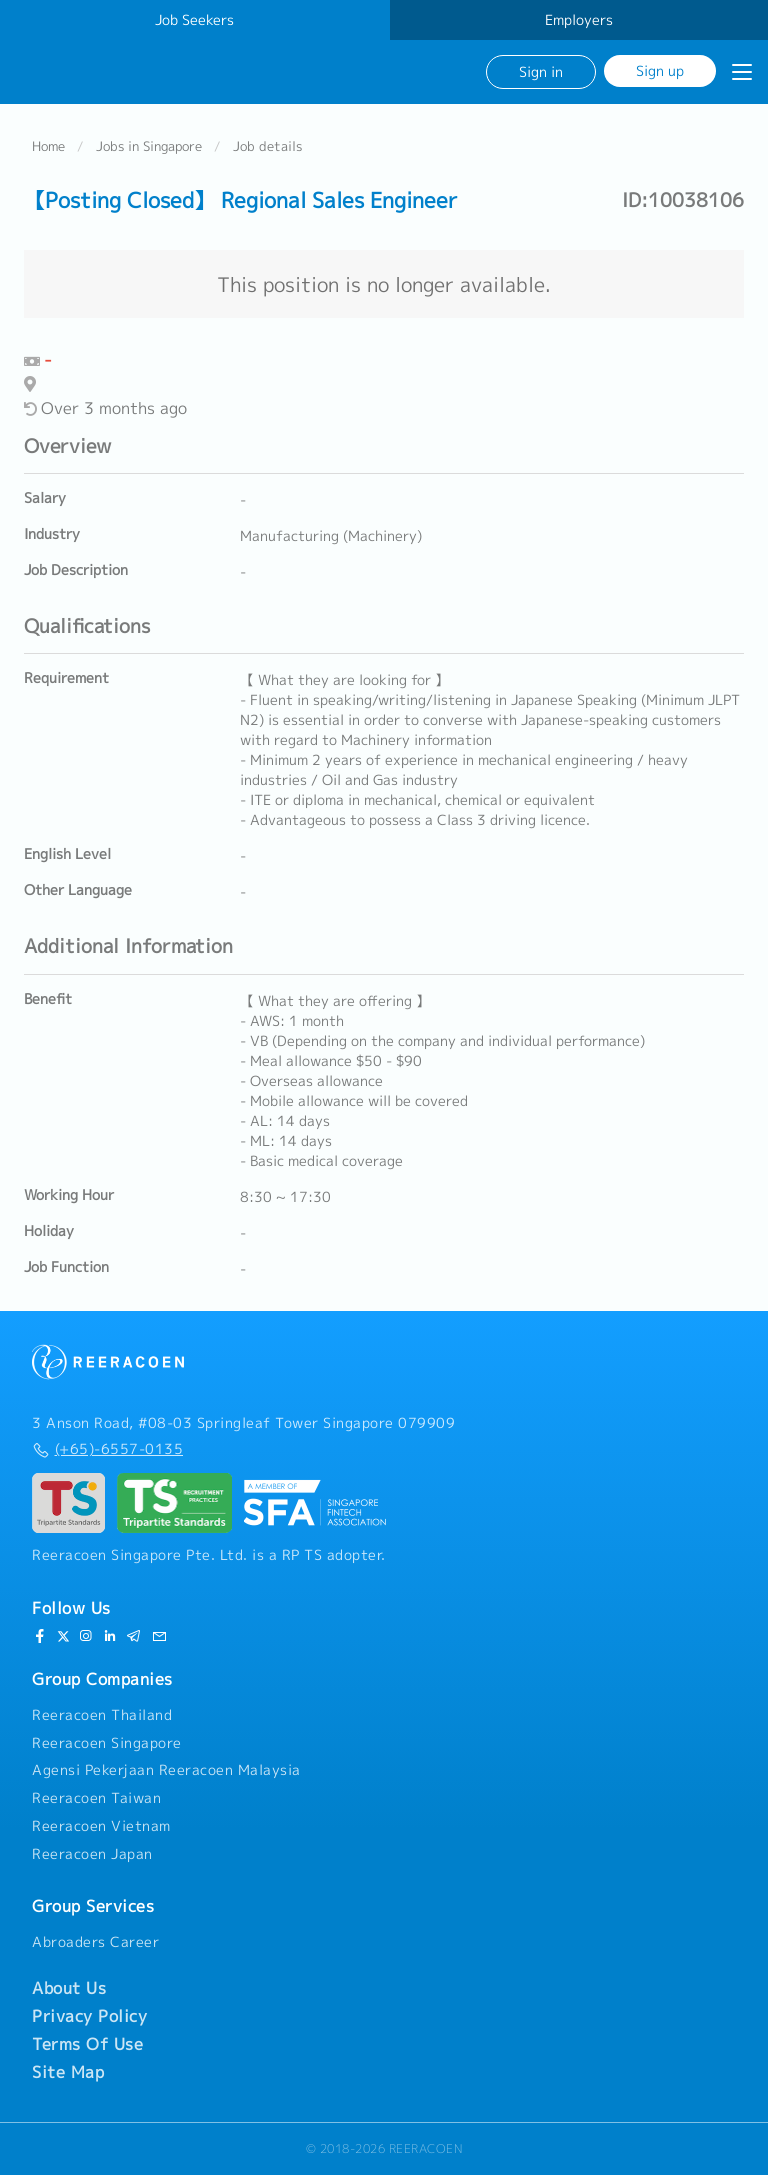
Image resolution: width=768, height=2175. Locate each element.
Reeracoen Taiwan (96, 1798)
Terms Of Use (87, 2044)
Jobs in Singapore (149, 146)
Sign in (541, 71)
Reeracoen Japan (92, 1854)
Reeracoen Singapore (107, 1743)
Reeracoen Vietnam (101, 1826)
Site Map (68, 2072)
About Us (69, 1988)
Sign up (660, 70)
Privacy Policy (89, 2016)
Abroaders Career (95, 1942)
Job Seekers (194, 20)
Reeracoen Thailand (102, 1715)
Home (48, 146)
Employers (579, 20)
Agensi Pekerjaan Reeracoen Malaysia (166, 1770)
